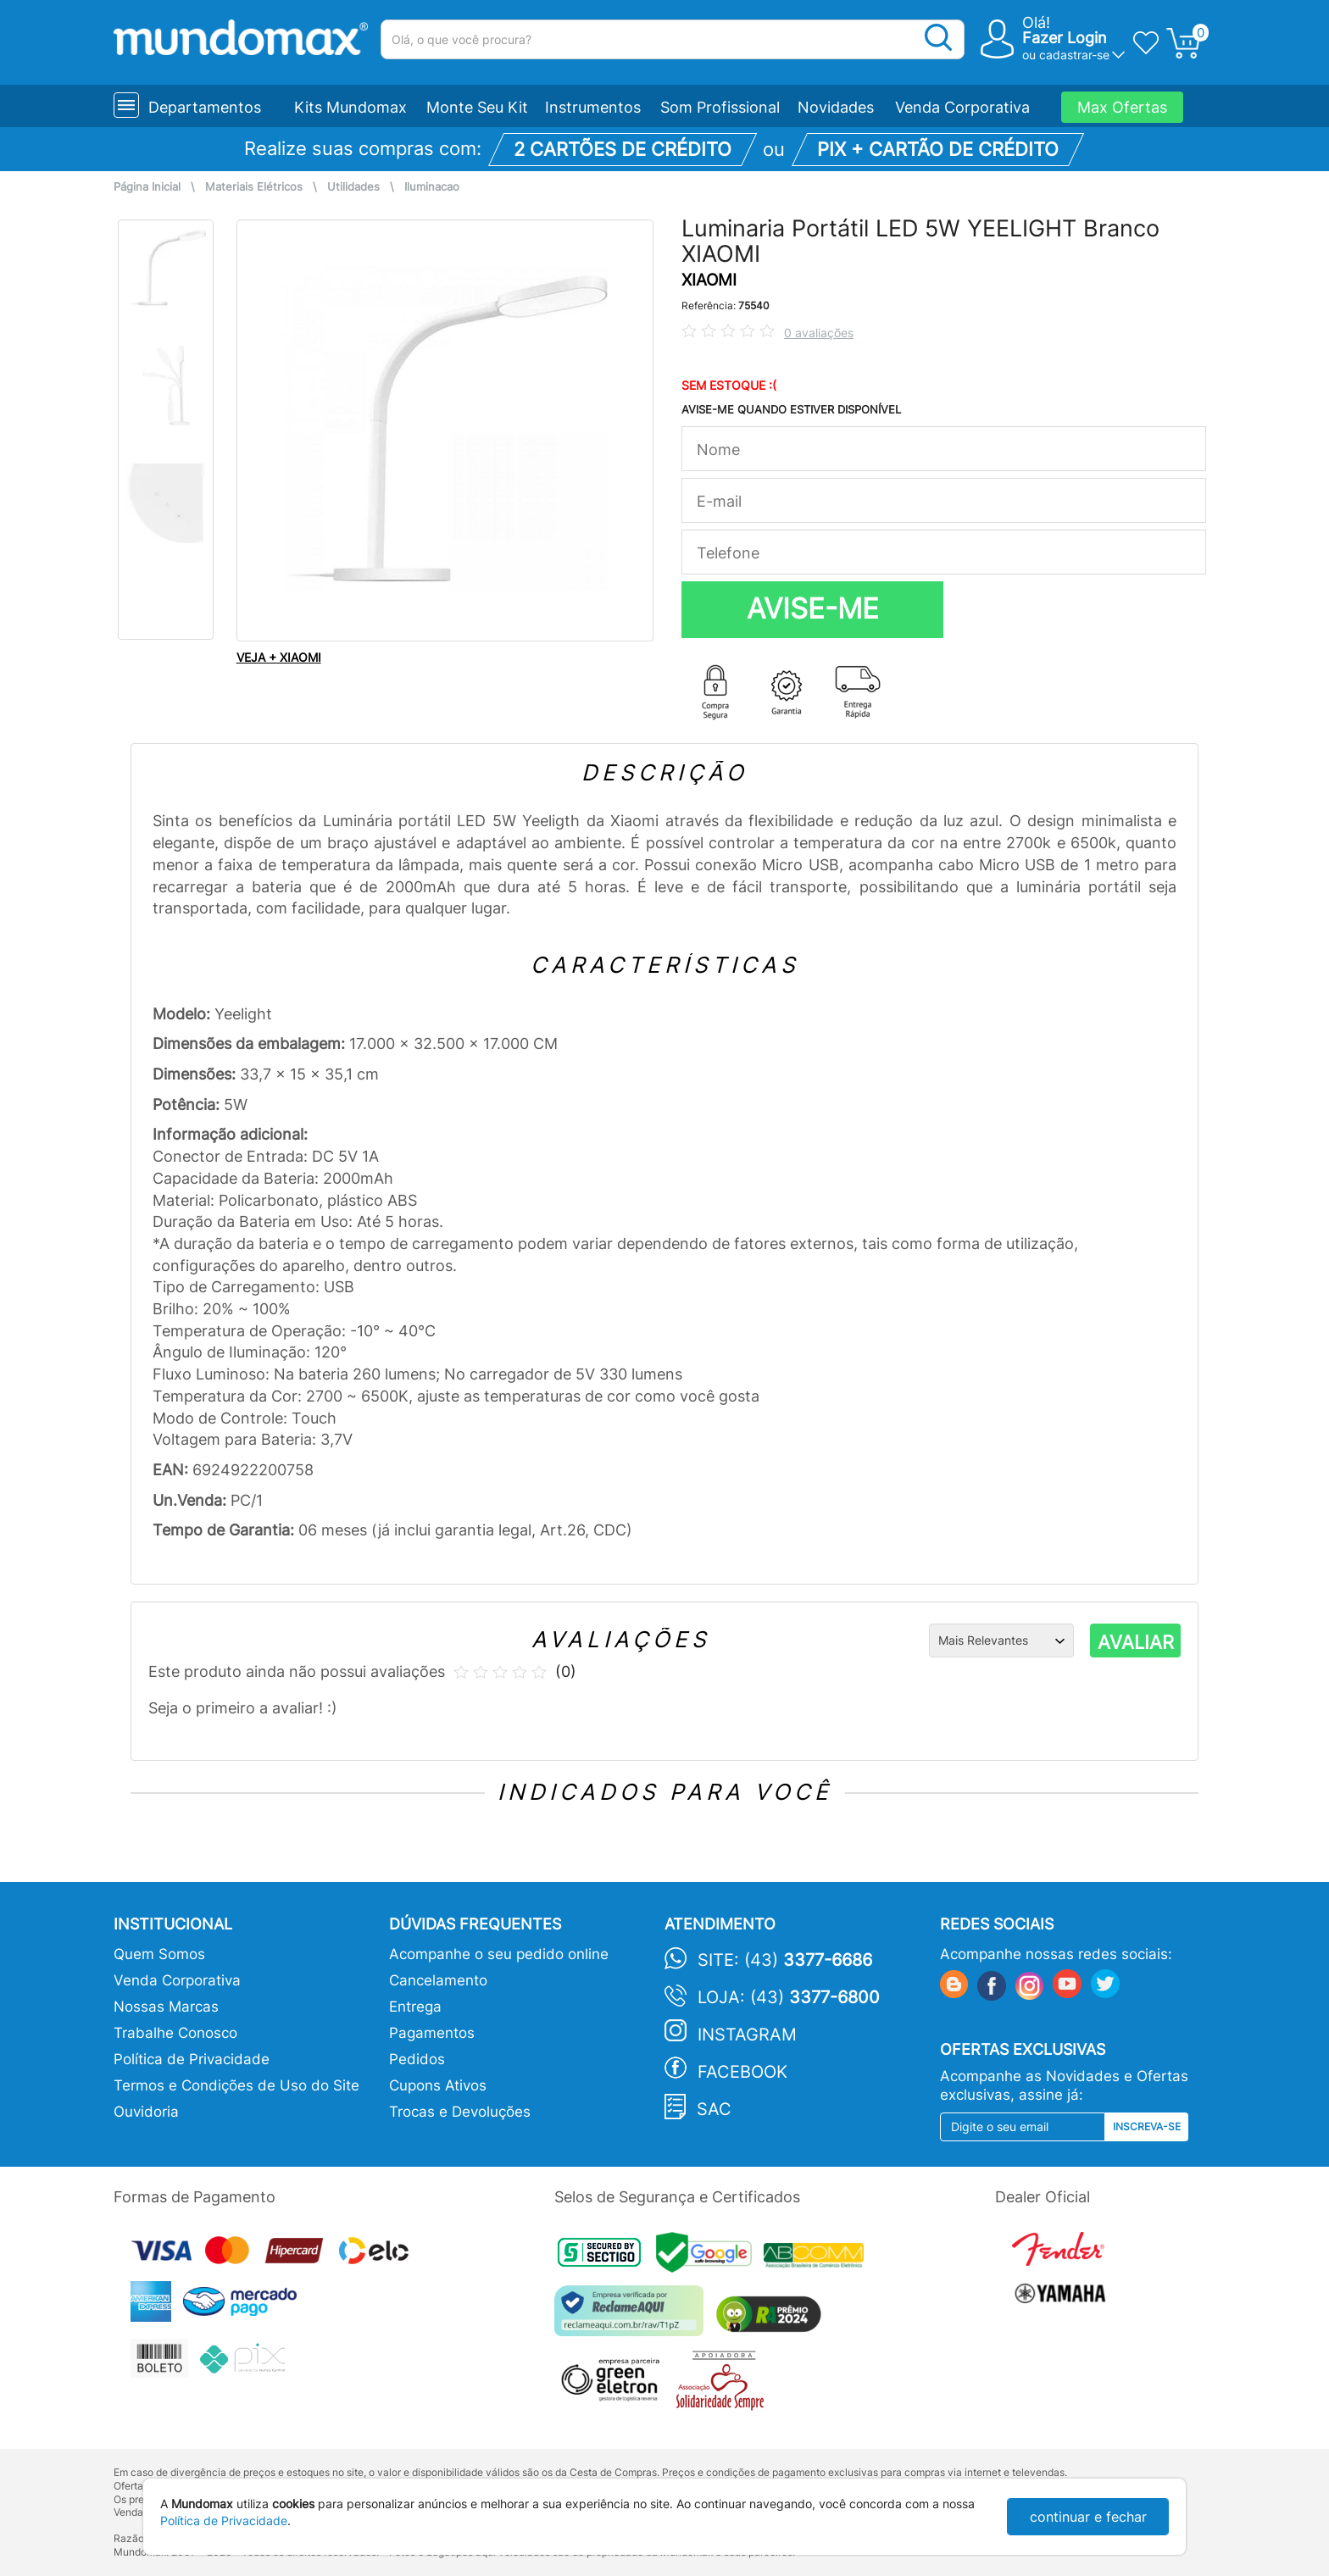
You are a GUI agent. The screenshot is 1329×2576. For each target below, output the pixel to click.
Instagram (747, 2034)
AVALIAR (1136, 1642)
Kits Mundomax (350, 107)
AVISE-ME (813, 608)
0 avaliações (819, 332)
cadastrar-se (1074, 54)
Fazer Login (1064, 38)
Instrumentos (593, 107)
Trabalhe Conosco (175, 2032)
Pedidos (417, 2059)
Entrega (415, 2006)
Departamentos (204, 107)
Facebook (742, 2072)
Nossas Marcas (166, 2006)
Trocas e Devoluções (460, 2111)
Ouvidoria (146, 2111)
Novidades (836, 107)
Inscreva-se (1147, 2126)
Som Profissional (720, 107)
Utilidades (353, 186)
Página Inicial (147, 186)
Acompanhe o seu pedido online (499, 1954)
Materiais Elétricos (254, 186)
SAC (714, 2109)
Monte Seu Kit (477, 107)
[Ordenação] (1001, 1640)
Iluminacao (431, 186)
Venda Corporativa (962, 107)
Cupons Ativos (438, 2085)
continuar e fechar (1088, 2516)
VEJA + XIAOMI (278, 657)
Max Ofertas (1122, 107)
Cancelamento (438, 1980)
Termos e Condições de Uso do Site (236, 2085)
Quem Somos (159, 1954)
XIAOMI (709, 280)
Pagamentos (432, 2032)
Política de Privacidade (192, 2059)
